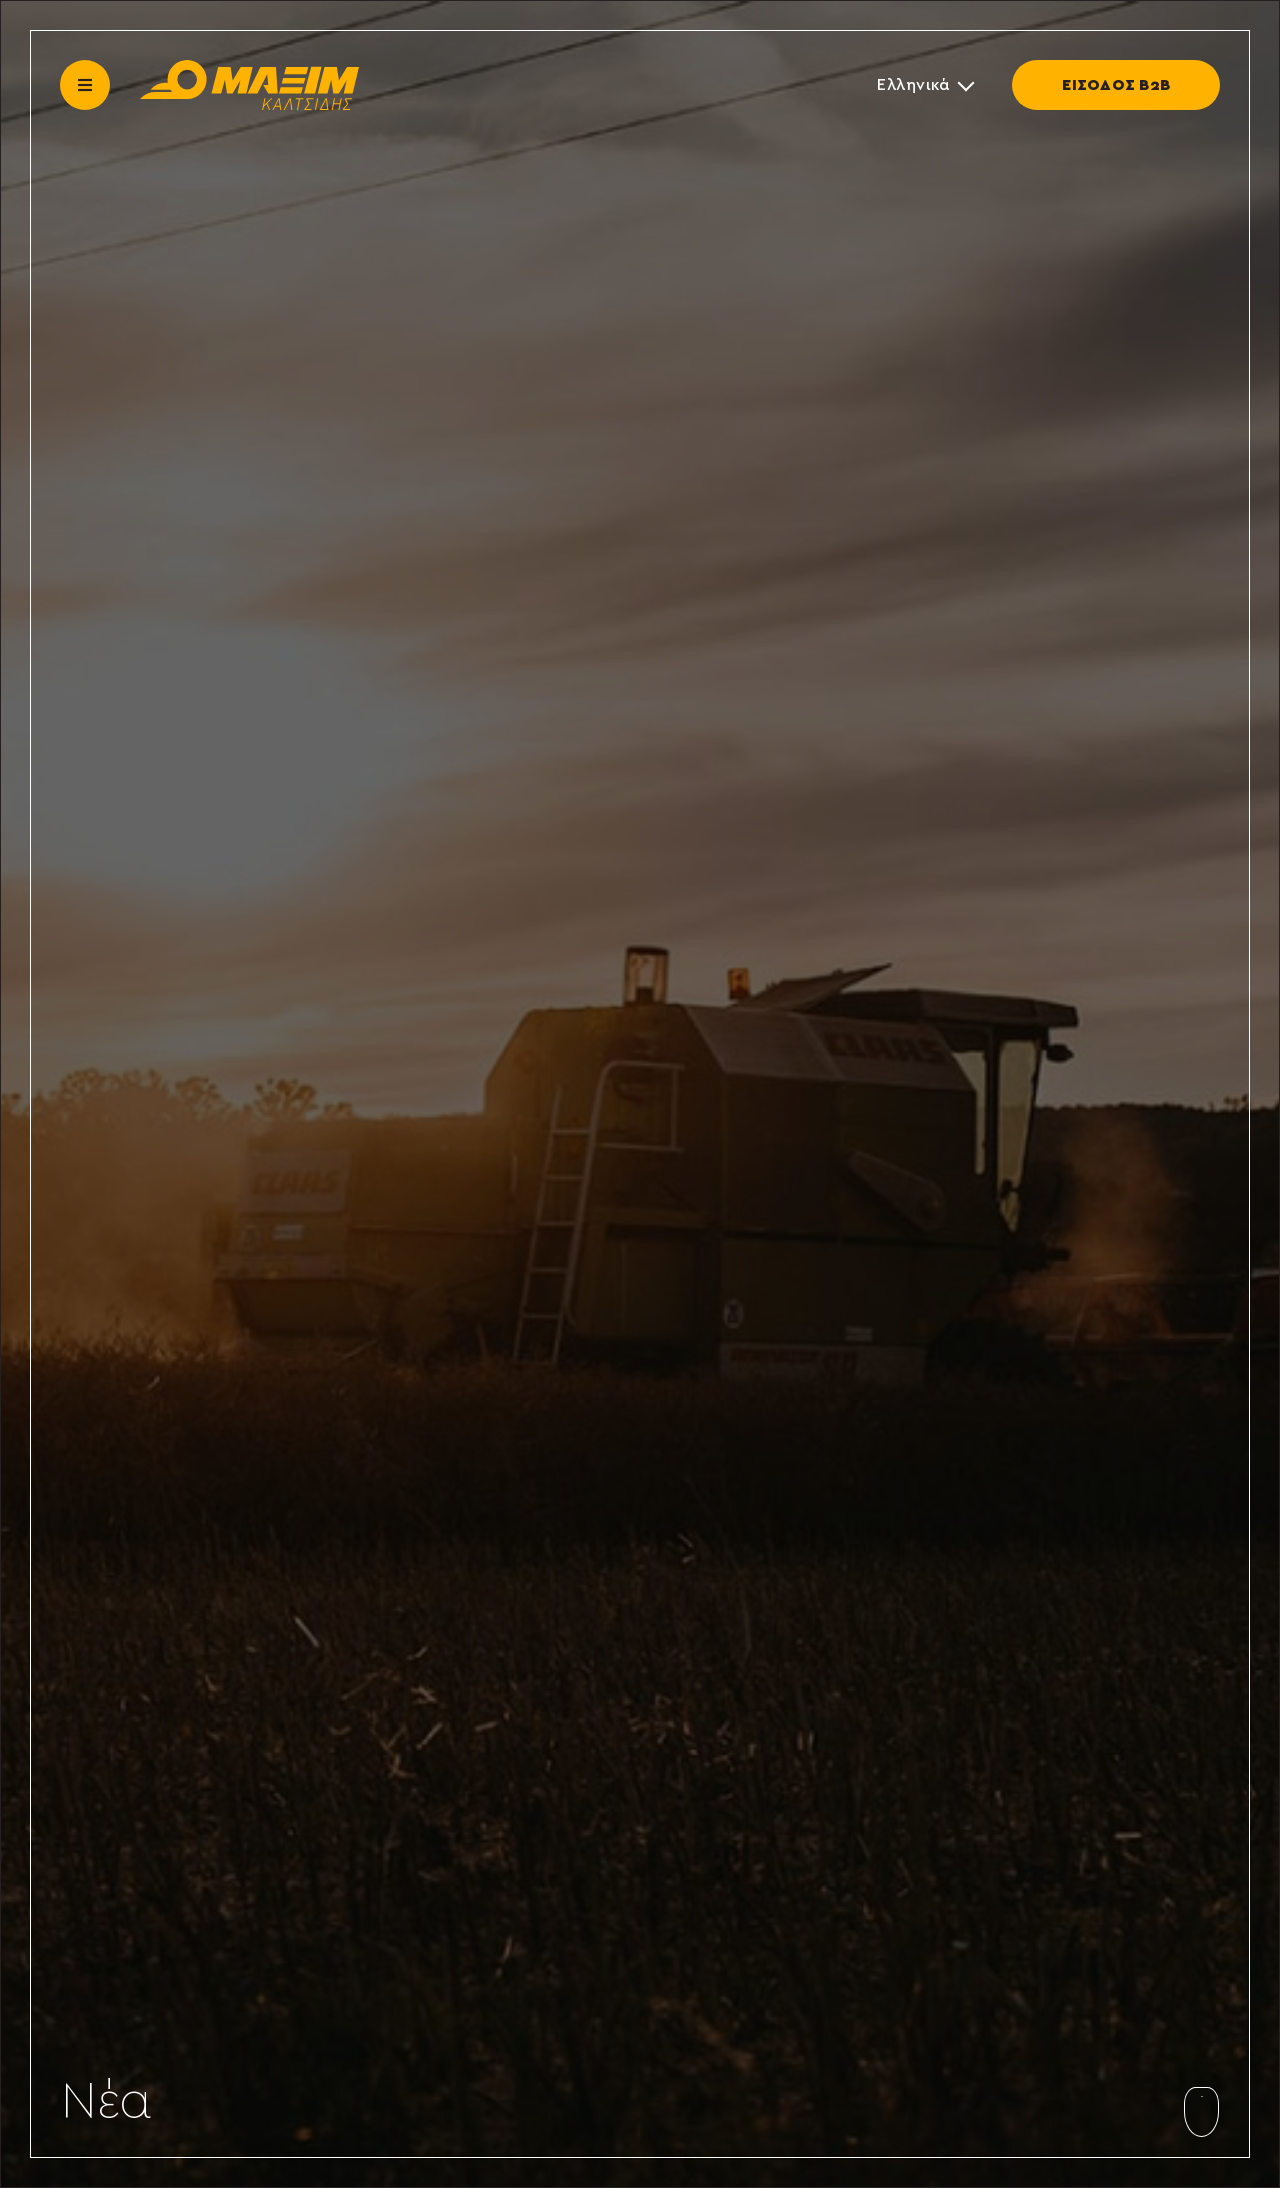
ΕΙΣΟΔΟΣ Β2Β (1116, 85)
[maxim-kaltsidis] (249, 68)
